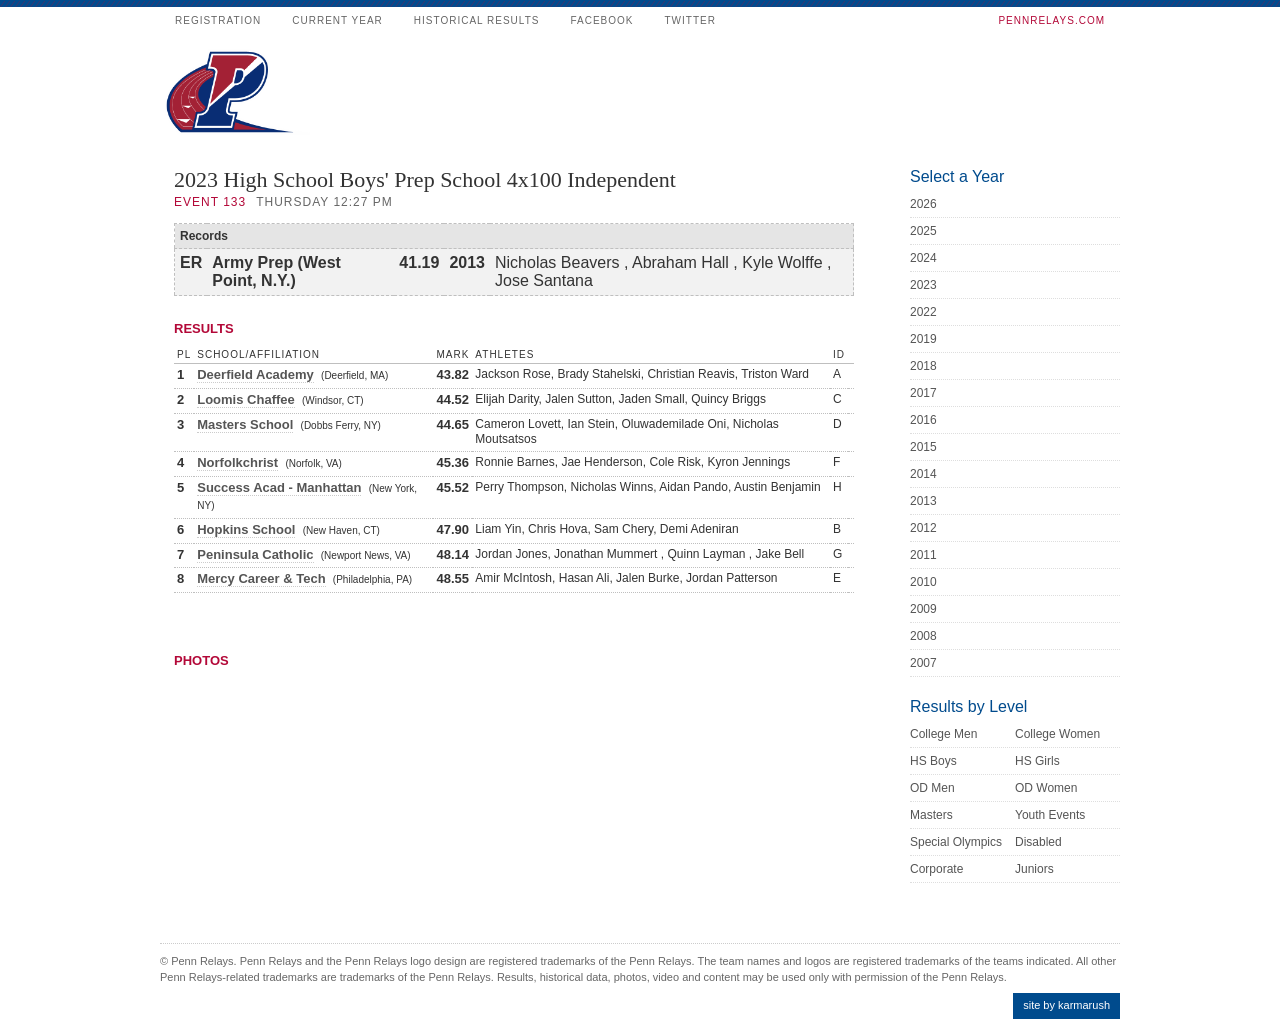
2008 (923, 636)
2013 (923, 501)
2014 (923, 474)
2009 (923, 609)
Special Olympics (956, 842)
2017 (923, 393)
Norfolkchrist (237, 462)
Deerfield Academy (255, 374)
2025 (923, 231)
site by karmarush (1066, 1005)
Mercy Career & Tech (261, 578)
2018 (923, 366)
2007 (923, 663)
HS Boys (933, 761)
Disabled (1038, 842)
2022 (923, 312)
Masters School (245, 424)
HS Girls (1037, 761)
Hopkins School (246, 529)
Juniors (1034, 869)
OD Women (1046, 788)
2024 (923, 258)
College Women (1057, 734)
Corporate (936, 869)
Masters (931, 815)
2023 (923, 285)
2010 (923, 582)
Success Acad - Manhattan (279, 487)
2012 (923, 528)
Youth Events (1050, 815)
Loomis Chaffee (246, 399)
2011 (923, 555)
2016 (923, 420)
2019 (923, 339)
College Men (943, 734)
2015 (923, 447)
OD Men (932, 788)
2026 (923, 204)
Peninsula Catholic (255, 554)
